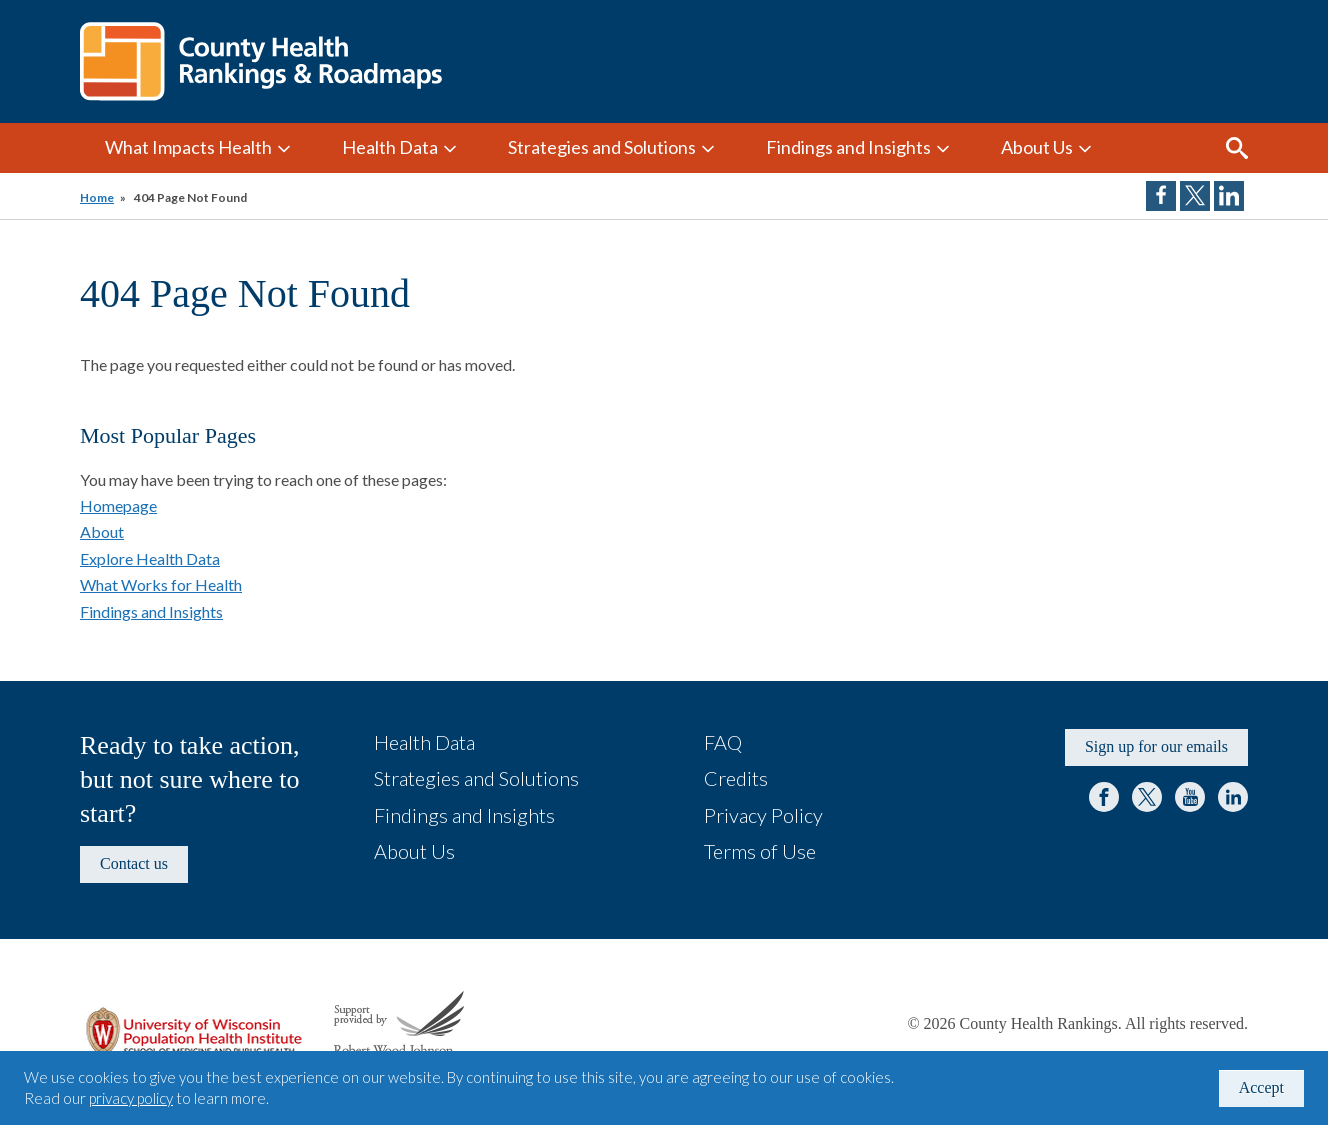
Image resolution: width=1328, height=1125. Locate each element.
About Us (1037, 147)
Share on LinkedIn (1229, 196)
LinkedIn (1233, 797)
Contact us (134, 863)
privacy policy (131, 1098)
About (102, 531)
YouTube (1190, 797)
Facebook (1104, 797)
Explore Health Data (150, 558)
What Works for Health (161, 584)
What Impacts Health (188, 147)
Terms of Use (760, 851)
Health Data (390, 147)
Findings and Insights (848, 147)
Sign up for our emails (1156, 746)
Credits (736, 778)
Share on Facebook (1161, 196)
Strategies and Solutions (602, 147)
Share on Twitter (1195, 196)
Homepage (118, 505)
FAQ (723, 742)
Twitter (1147, 797)
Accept (1261, 1087)
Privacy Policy (763, 815)
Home (97, 197)
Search (1237, 148)
